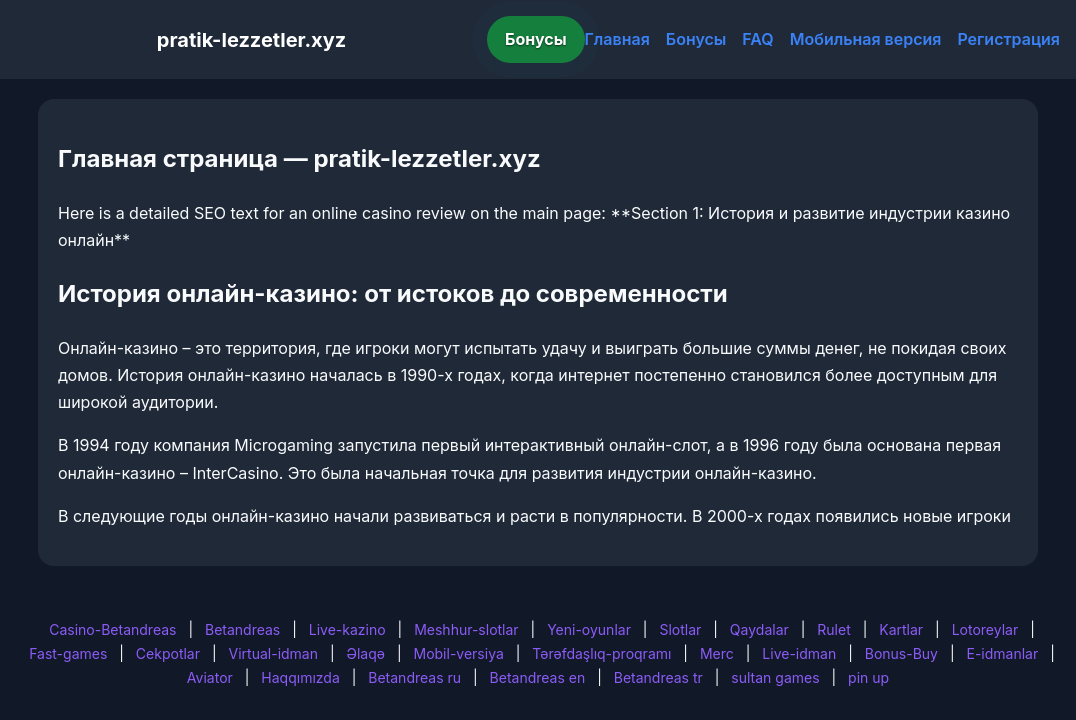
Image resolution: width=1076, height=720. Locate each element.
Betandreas (242, 629)
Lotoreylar (985, 629)
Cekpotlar (168, 653)
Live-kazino (347, 629)
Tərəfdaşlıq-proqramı (601, 653)
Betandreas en (538, 677)
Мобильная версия (866, 39)
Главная (617, 39)
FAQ (757, 39)
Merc (717, 653)
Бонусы (536, 39)
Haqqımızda (300, 677)
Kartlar (901, 629)
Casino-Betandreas (112, 629)
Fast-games (68, 653)
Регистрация (1008, 39)
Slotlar (680, 629)
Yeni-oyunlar (589, 629)
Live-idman (799, 653)
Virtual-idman (273, 653)
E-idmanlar (1003, 653)
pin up (868, 677)
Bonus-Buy (901, 653)
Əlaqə (366, 653)
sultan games (775, 677)
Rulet (833, 629)
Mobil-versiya (459, 653)
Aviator (210, 677)
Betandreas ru (414, 677)
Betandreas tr (658, 677)
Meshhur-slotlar (466, 629)
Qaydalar (759, 629)
